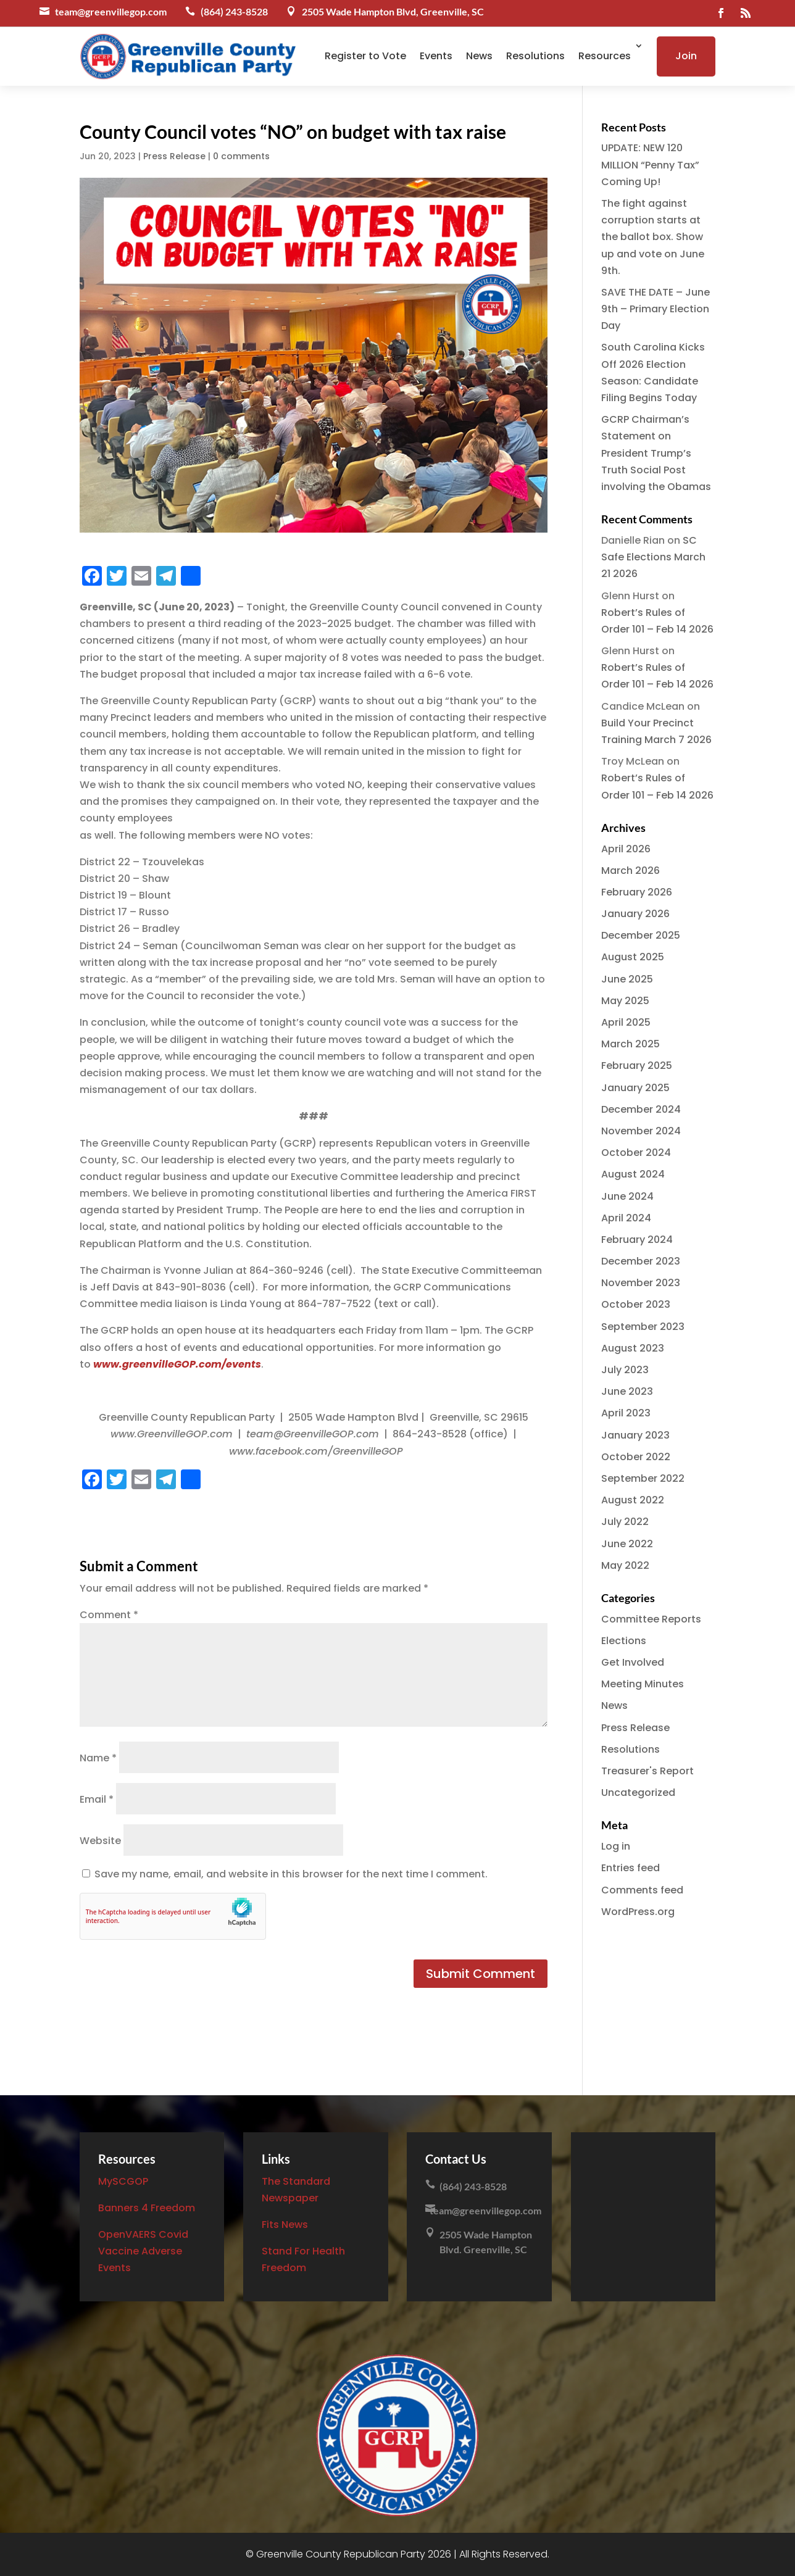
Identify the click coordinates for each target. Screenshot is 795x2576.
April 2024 (626, 1218)
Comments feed (642, 1890)
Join (686, 56)
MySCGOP (123, 2181)
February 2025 (636, 1065)
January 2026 (635, 914)
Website (100, 1841)
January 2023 (635, 1435)
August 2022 (632, 1500)
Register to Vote (365, 56)
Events (436, 56)
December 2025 (640, 935)
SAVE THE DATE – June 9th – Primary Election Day (655, 309)
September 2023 (643, 1326)
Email (97, 1799)
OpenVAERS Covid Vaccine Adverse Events (143, 2251)
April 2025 (626, 1022)
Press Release (174, 156)
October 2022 (635, 1457)
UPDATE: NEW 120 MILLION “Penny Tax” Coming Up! (650, 164)
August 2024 (633, 1174)
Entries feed (630, 1868)
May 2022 (625, 1565)
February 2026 (636, 892)
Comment (109, 1615)
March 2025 (630, 1044)
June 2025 (627, 979)
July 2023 (625, 1370)
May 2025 (625, 1001)
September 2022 (643, 1478)
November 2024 (641, 1131)
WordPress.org (638, 1912)
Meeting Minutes (642, 1684)
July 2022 (625, 1521)
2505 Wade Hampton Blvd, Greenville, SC (393, 11)
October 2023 (635, 1304)
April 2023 (626, 1413)
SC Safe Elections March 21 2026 (653, 557)
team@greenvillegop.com (111, 11)
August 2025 (632, 957)
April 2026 (626, 849)
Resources (604, 56)
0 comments (241, 156)
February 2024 (637, 1239)
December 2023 (640, 1261)
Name (98, 1758)
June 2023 (627, 1391)
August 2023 (632, 1348)
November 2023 (640, 1283)
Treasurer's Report (647, 1771)
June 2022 (627, 1544)
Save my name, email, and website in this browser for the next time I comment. (291, 1874)
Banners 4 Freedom (146, 2208)
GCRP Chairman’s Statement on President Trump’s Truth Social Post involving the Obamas (656, 453)
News (479, 56)
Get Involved (632, 1662)
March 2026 (630, 870)
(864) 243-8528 (234, 11)
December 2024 (641, 1109)
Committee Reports (651, 1619)
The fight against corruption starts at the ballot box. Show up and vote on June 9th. (652, 237)
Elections (623, 1641)
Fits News (285, 2224)
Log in (615, 1846)
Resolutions (535, 56)
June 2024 (627, 1196)
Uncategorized (638, 1792)
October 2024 (636, 1152)
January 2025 (635, 1088)
